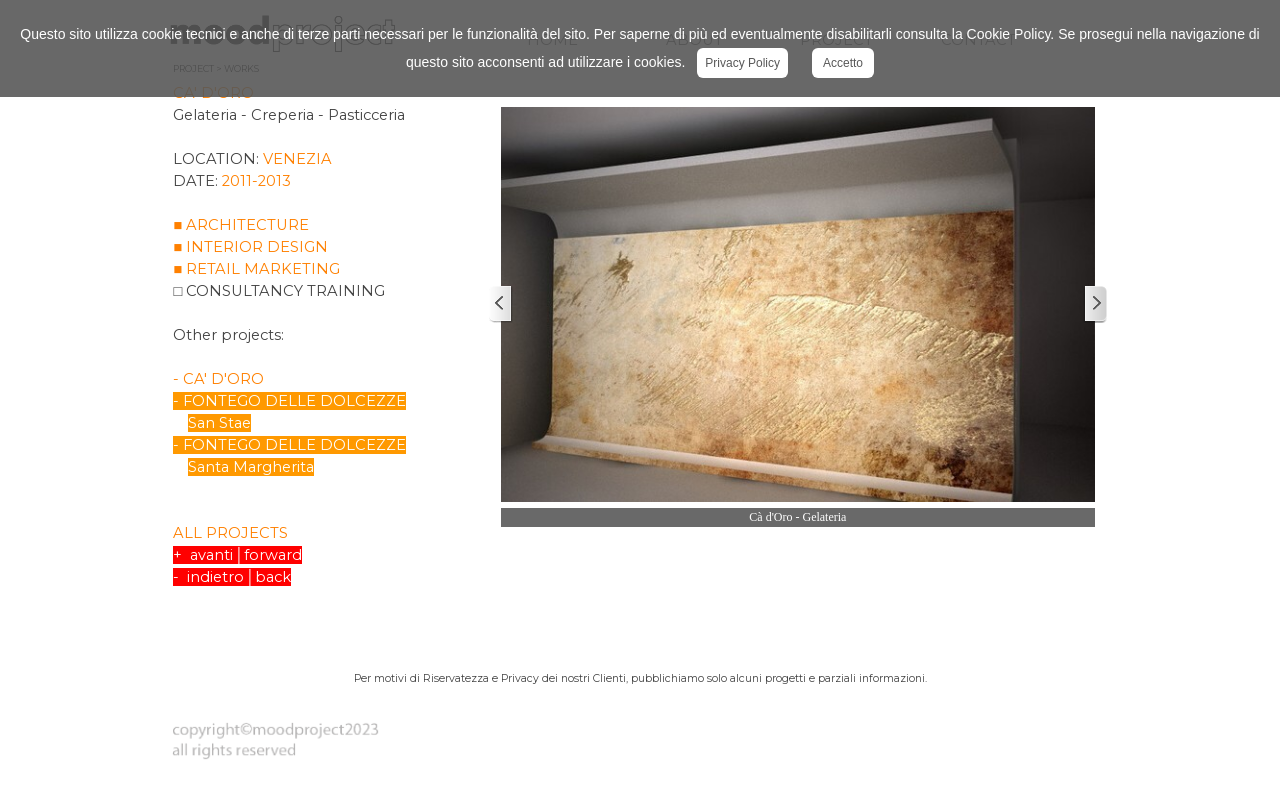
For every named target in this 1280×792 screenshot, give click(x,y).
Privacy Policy (742, 63)
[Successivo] (1095, 304)
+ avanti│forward (237, 555)
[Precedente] (501, 304)
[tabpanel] (325, 354)
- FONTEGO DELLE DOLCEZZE (289, 401)
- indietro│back (231, 577)
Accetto (843, 63)
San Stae (219, 423)
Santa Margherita (251, 467)
